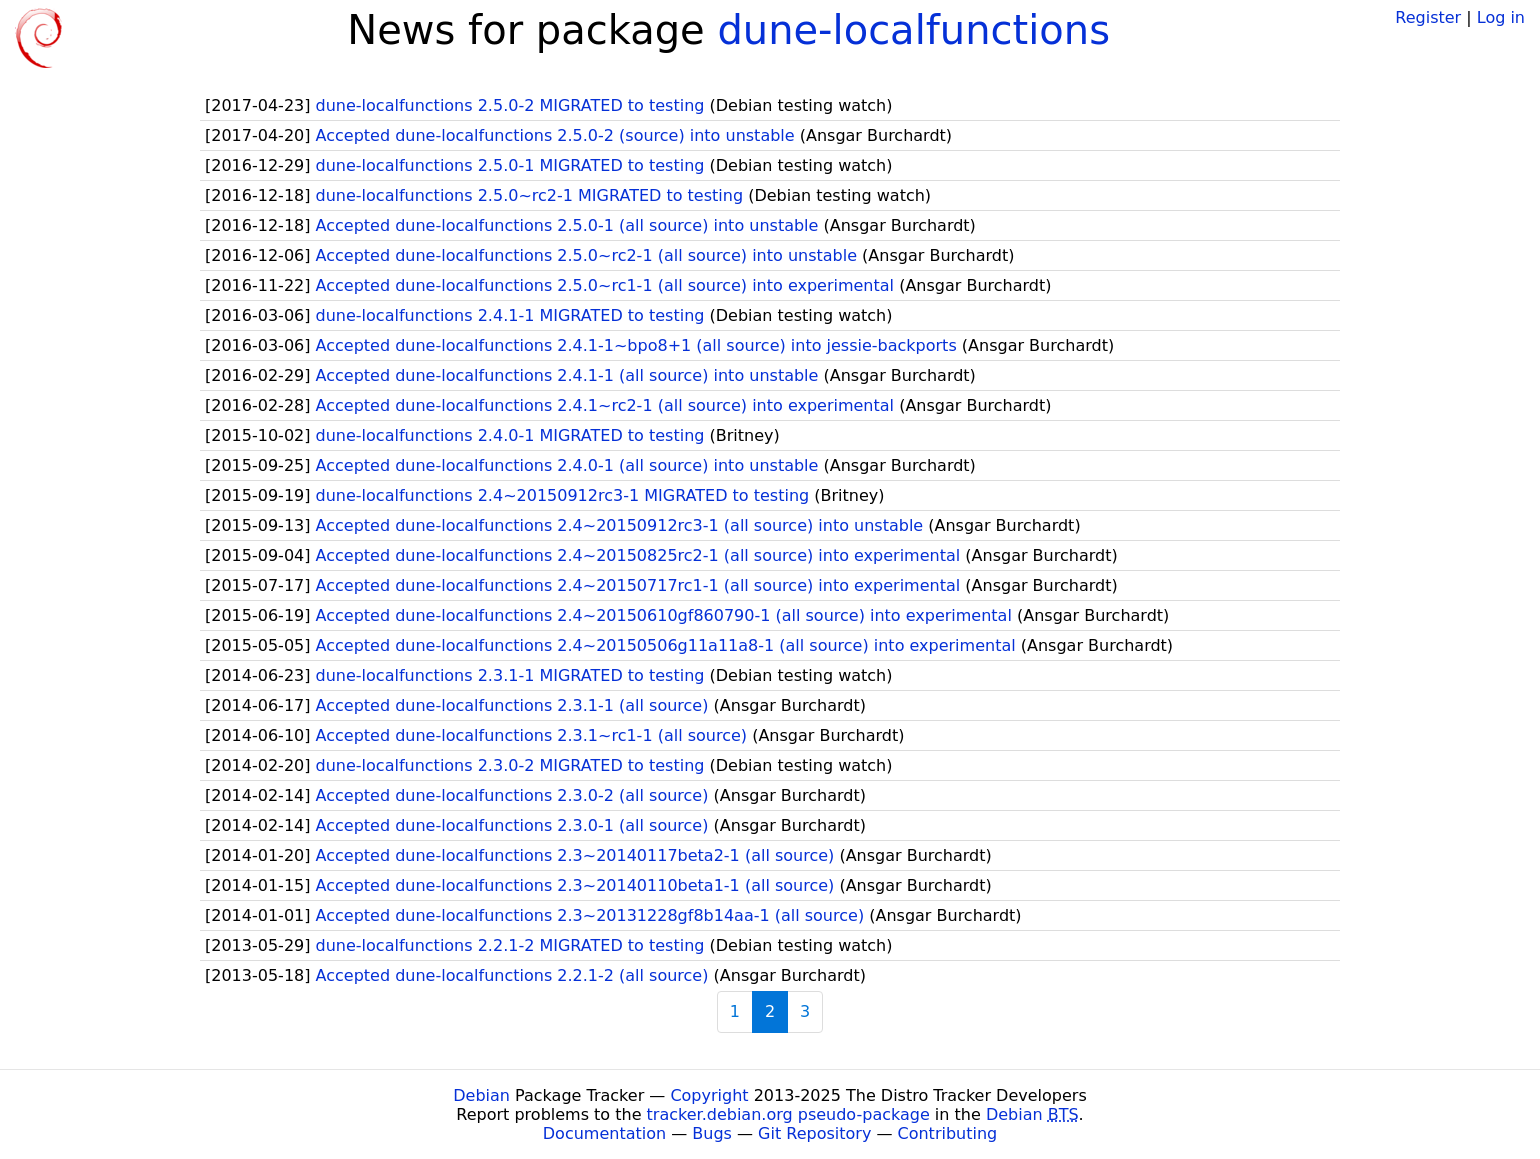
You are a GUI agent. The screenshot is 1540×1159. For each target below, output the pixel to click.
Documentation (604, 1133)
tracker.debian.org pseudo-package (788, 1114)
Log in (1501, 17)
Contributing (948, 1133)
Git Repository (814, 1133)
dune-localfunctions (913, 30)
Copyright (709, 1095)
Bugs (712, 1133)
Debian (481, 1095)
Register (1428, 17)
